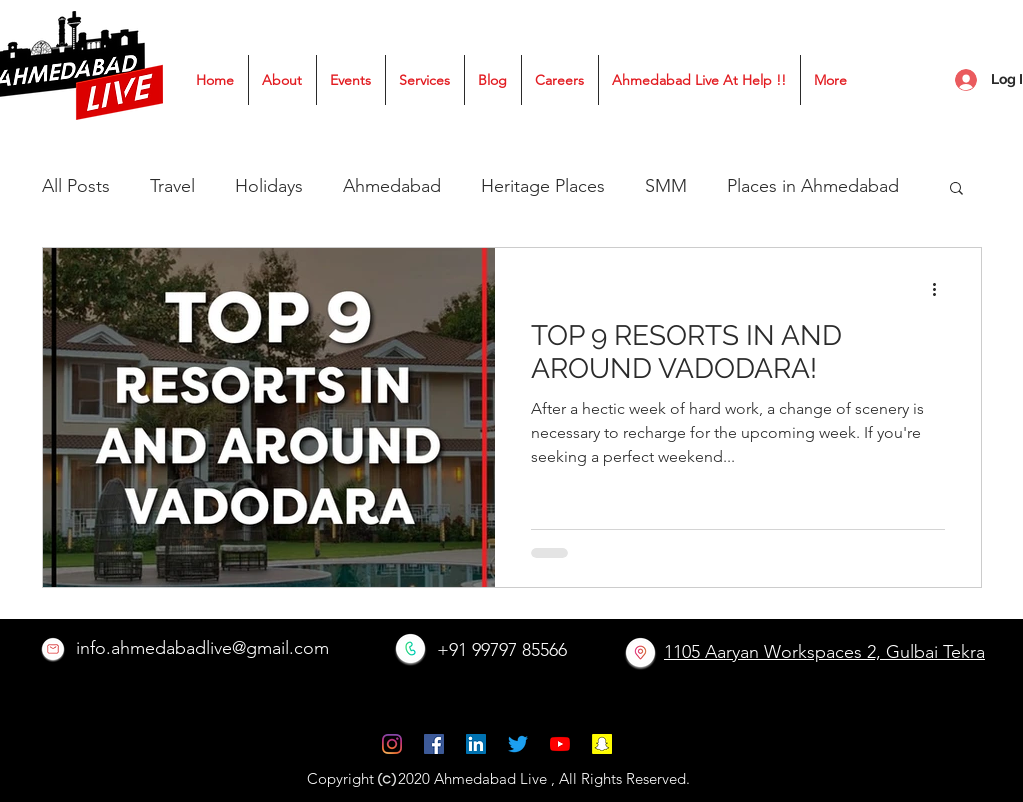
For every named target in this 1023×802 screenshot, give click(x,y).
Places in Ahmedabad (813, 186)
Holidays (269, 186)
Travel (172, 186)
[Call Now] (410, 648)
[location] (640, 652)
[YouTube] (560, 744)
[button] (956, 189)
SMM (666, 186)
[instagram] (392, 744)
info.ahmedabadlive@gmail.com (202, 648)
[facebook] (434, 744)
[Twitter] (518, 744)
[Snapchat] (602, 744)
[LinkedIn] (476, 744)
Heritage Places (543, 186)
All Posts (76, 186)
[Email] (53, 649)
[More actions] (942, 289)
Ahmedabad (392, 186)
